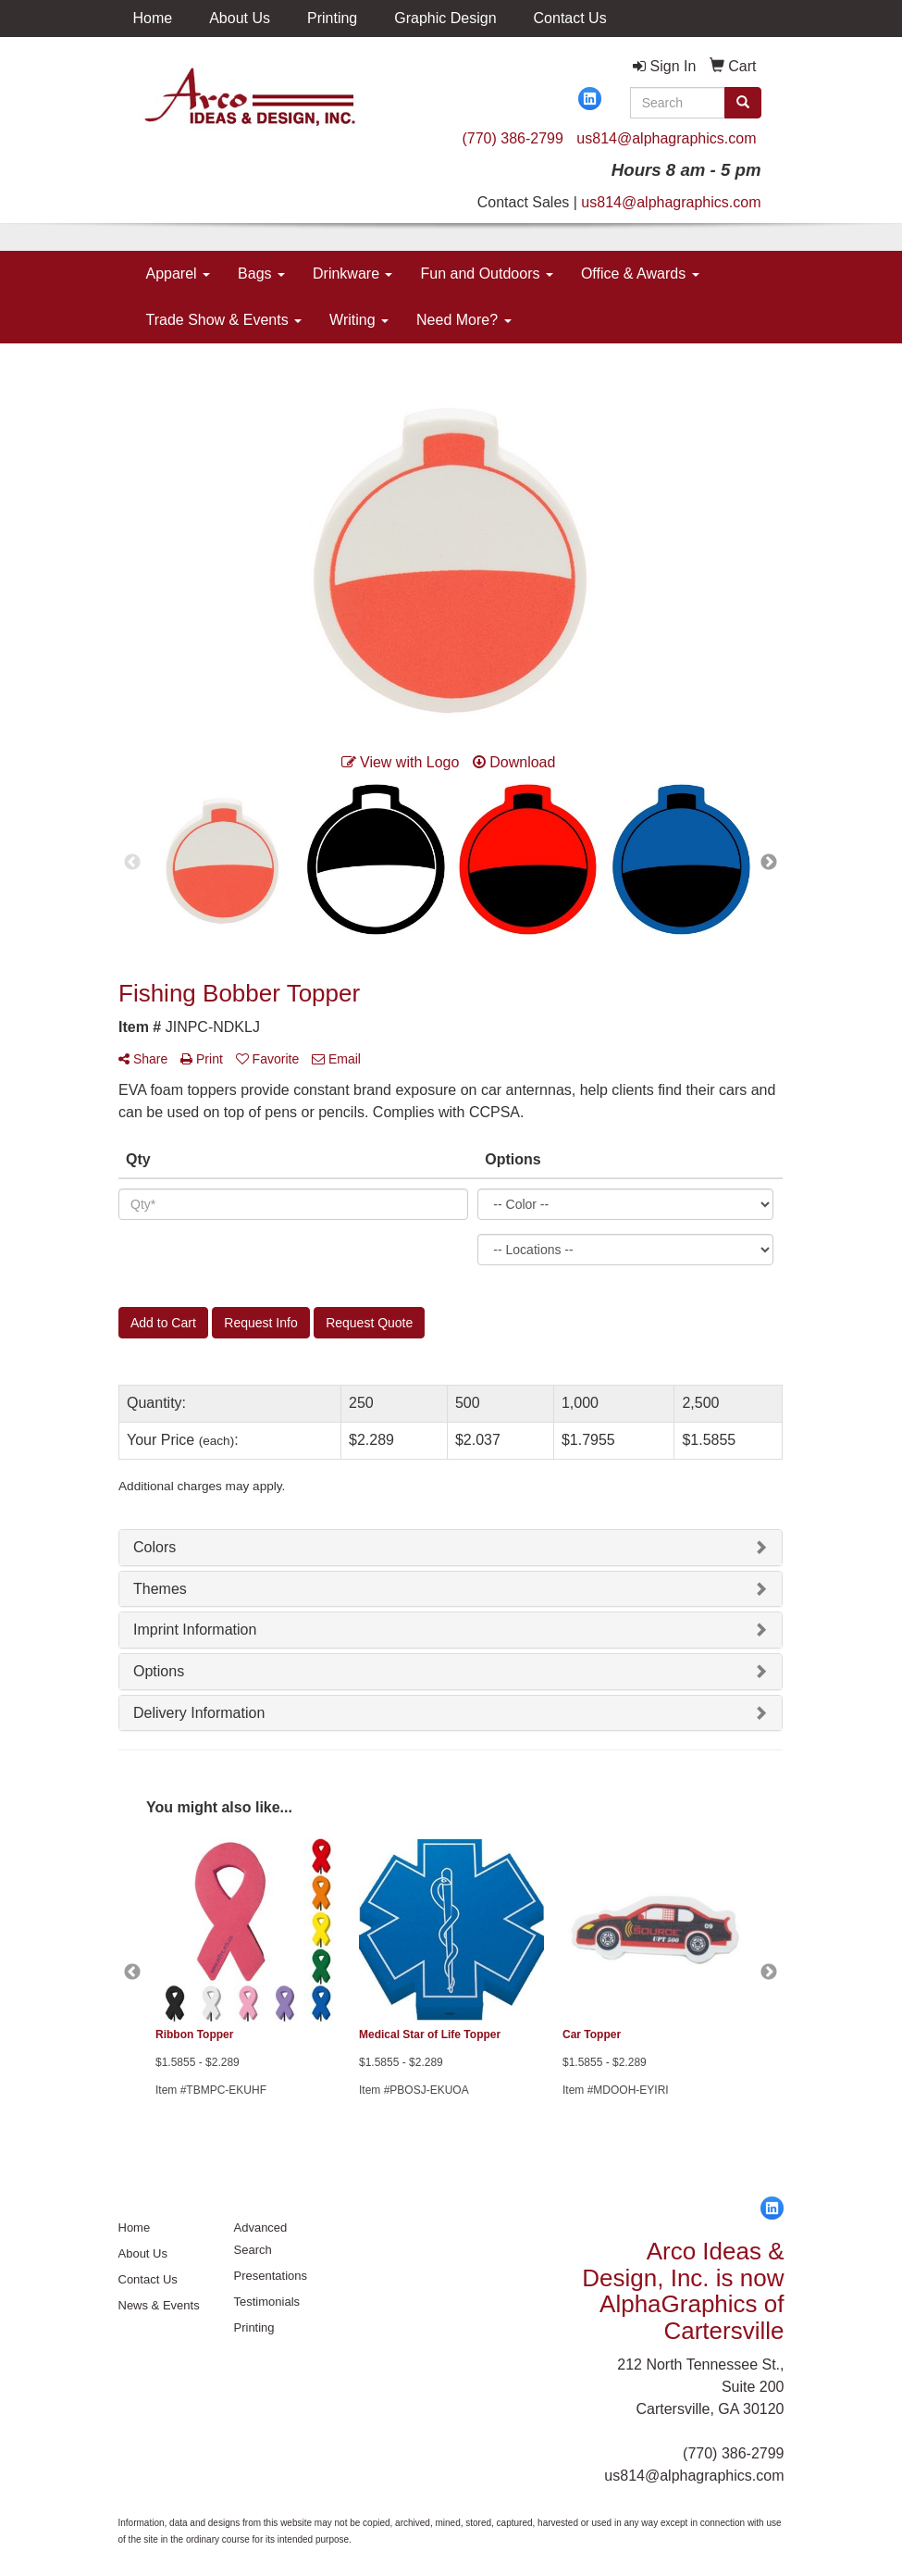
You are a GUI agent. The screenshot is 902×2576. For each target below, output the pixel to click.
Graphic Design (445, 18)
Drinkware (352, 273)
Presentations (271, 2276)
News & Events (159, 2305)
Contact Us (570, 18)
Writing (359, 320)
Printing (332, 18)
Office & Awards (640, 273)
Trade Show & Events (224, 320)
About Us (239, 18)
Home (153, 18)
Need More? (464, 320)
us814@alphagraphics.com (666, 138)
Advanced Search (261, 2239)
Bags (261, 273)
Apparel (178, 273)
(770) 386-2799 (512, 138)
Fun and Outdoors (486, 273)
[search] (742, 102)
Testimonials (267, 2301)
